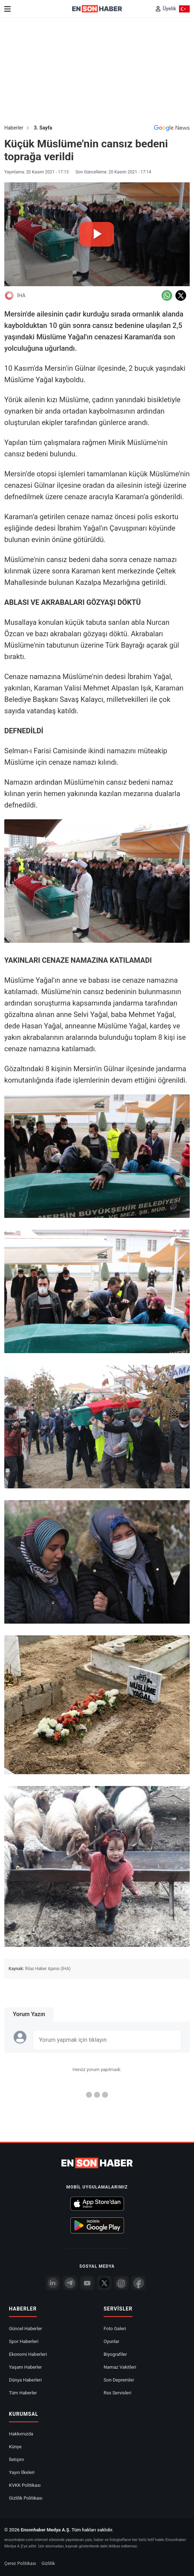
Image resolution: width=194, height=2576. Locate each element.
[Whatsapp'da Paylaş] (166, 295)
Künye (15, 2446)
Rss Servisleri (117, 2392)
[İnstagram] (121, 2283)
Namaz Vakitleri (120, 2367)
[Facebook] (138, 2283)
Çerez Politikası (20, 2563)
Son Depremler (119, 2380)
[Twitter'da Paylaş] (180, 295)
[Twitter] (104, 2283)
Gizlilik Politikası (26, 2498)
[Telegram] (70, 2283)
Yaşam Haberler (25, 2367)
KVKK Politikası (25, 2485)
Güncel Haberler (25, 2328)
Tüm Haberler (23, 2392)
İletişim (16, 2459)
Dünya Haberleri (25, 2380)
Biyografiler (115, 2354)
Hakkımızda (21, 2433)
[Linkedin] (53, 2283)
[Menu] (7, 9)
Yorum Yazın (29, 2014)
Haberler (13, 128)
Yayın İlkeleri (22, 2472)
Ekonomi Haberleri (28, 2354)
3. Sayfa (43, 128)
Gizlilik (48, 2563)
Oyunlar (111, 2341)
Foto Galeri (115, 2328)
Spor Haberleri (24, 2341)
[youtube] (87, 2283)
